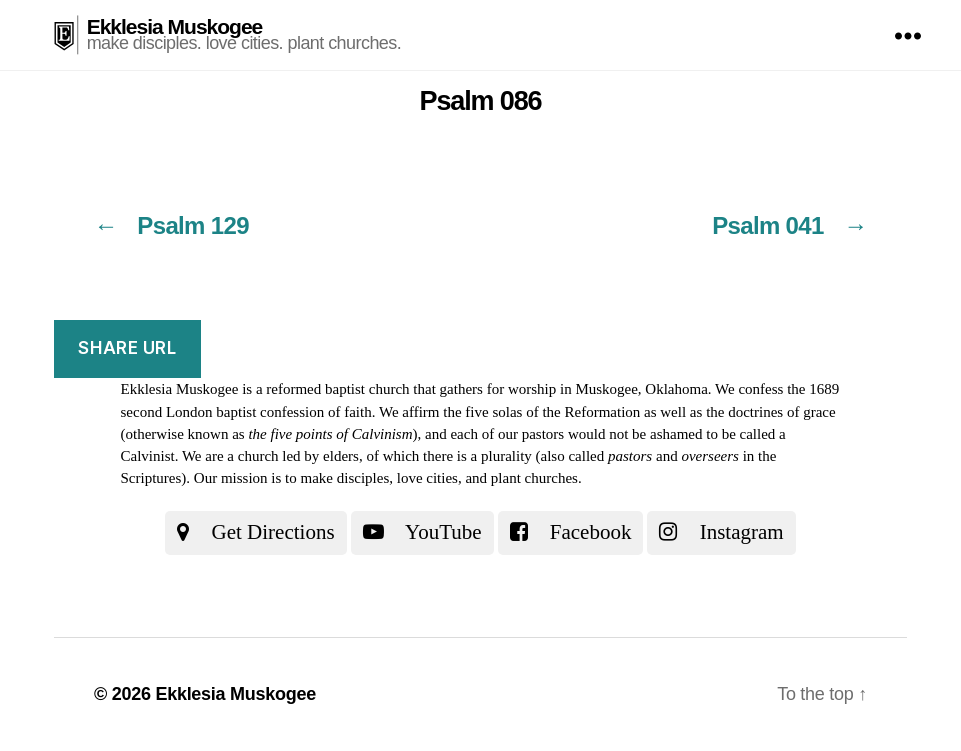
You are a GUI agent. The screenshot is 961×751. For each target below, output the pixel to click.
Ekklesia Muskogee (175, 26)
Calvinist (148, 456)
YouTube (422, 532)
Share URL (127, 348)
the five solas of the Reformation (541, 412)
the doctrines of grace (771, 412)
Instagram (721, 532)
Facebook (571, 532)
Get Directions (255, 532)
